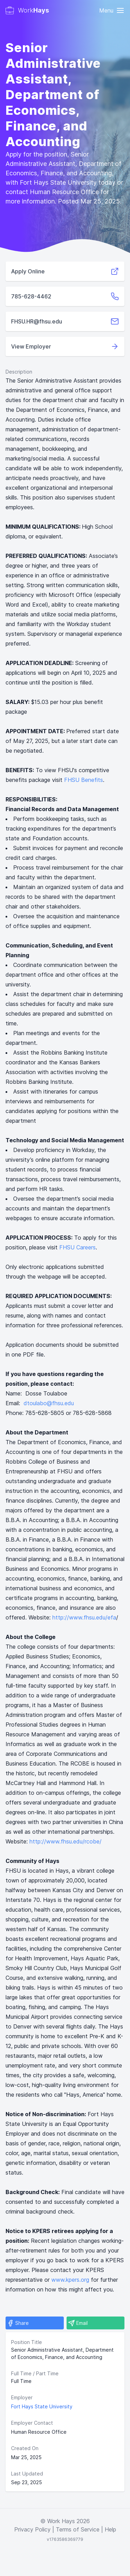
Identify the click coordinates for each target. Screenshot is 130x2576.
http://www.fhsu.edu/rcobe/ (65, 1841)
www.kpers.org (70, 2279)
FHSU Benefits (83, 779)
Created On (24, 2448)
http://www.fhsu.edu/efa (84, 1617)
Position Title (26, 2342)
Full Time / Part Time (35, 2373)
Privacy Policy (32, 2529)
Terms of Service (77, 2529)
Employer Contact (32, 2423)
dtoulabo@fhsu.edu (49, 1403)
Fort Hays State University (41, 2406)
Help (110, 2529)
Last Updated (27, 2474)
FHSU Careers (77, 1247)
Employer (22, 2397)
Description (19, 372)
